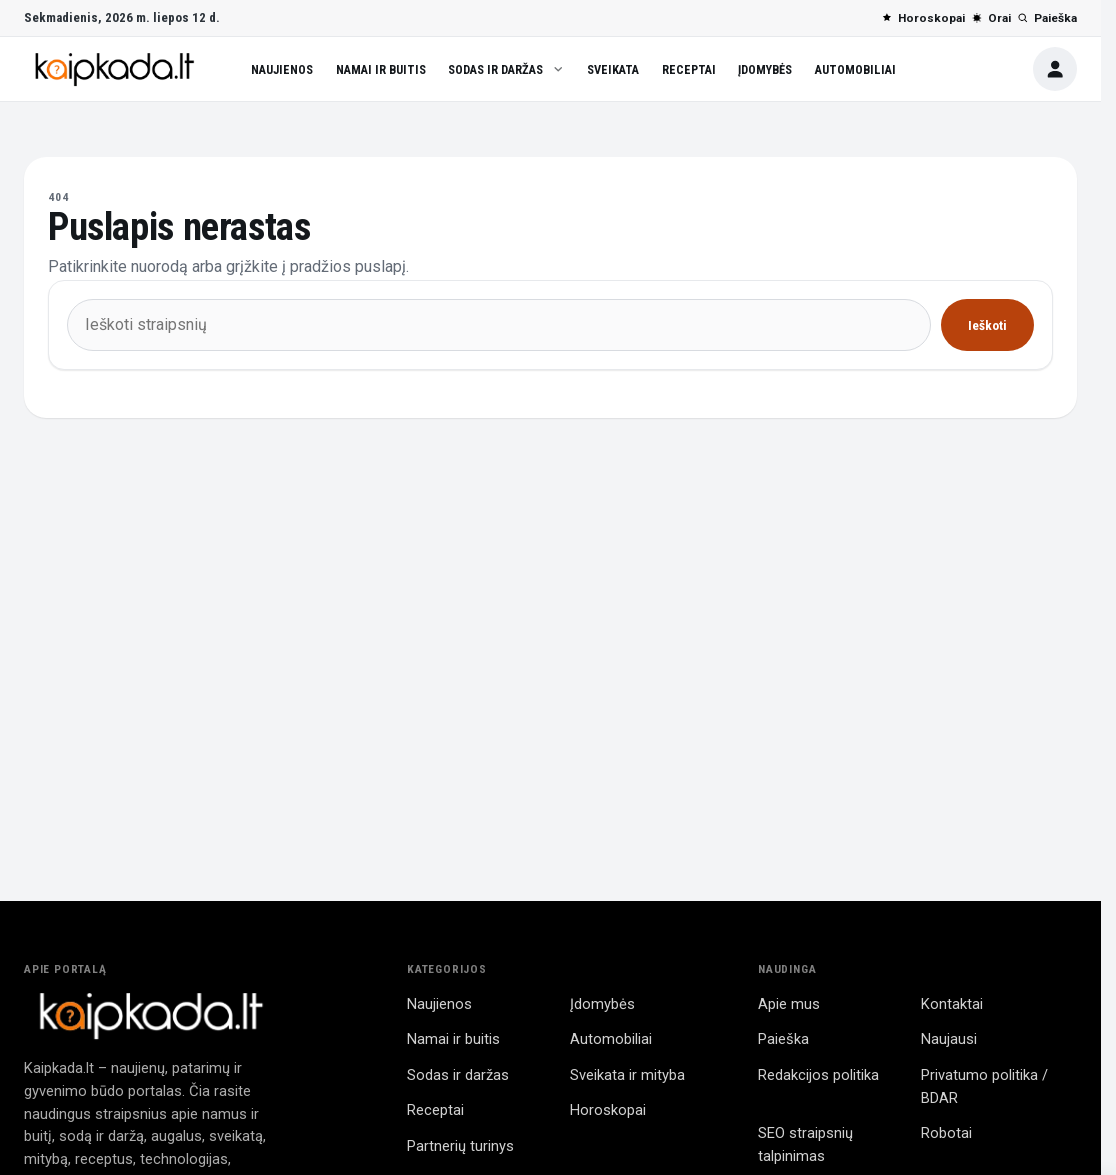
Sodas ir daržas (506, 69)
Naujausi (949, 1039)
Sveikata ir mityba (627, 1075)
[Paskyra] (1055, 69)
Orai (991, 18)
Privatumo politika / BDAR (984, 1086)
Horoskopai (923, 18)
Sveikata (613, 69)
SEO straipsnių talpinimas (805, 1144)
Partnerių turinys (460, 1146)
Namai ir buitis (381, 69)
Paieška (1047, 18)
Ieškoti (987, 325)
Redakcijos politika (818, 1075)
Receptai (689, 69)
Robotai (946, 1133)
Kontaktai (952, 1004)
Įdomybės (765, 69)
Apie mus (789, 1004)
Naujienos (282, 69)
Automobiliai (855, 69)
